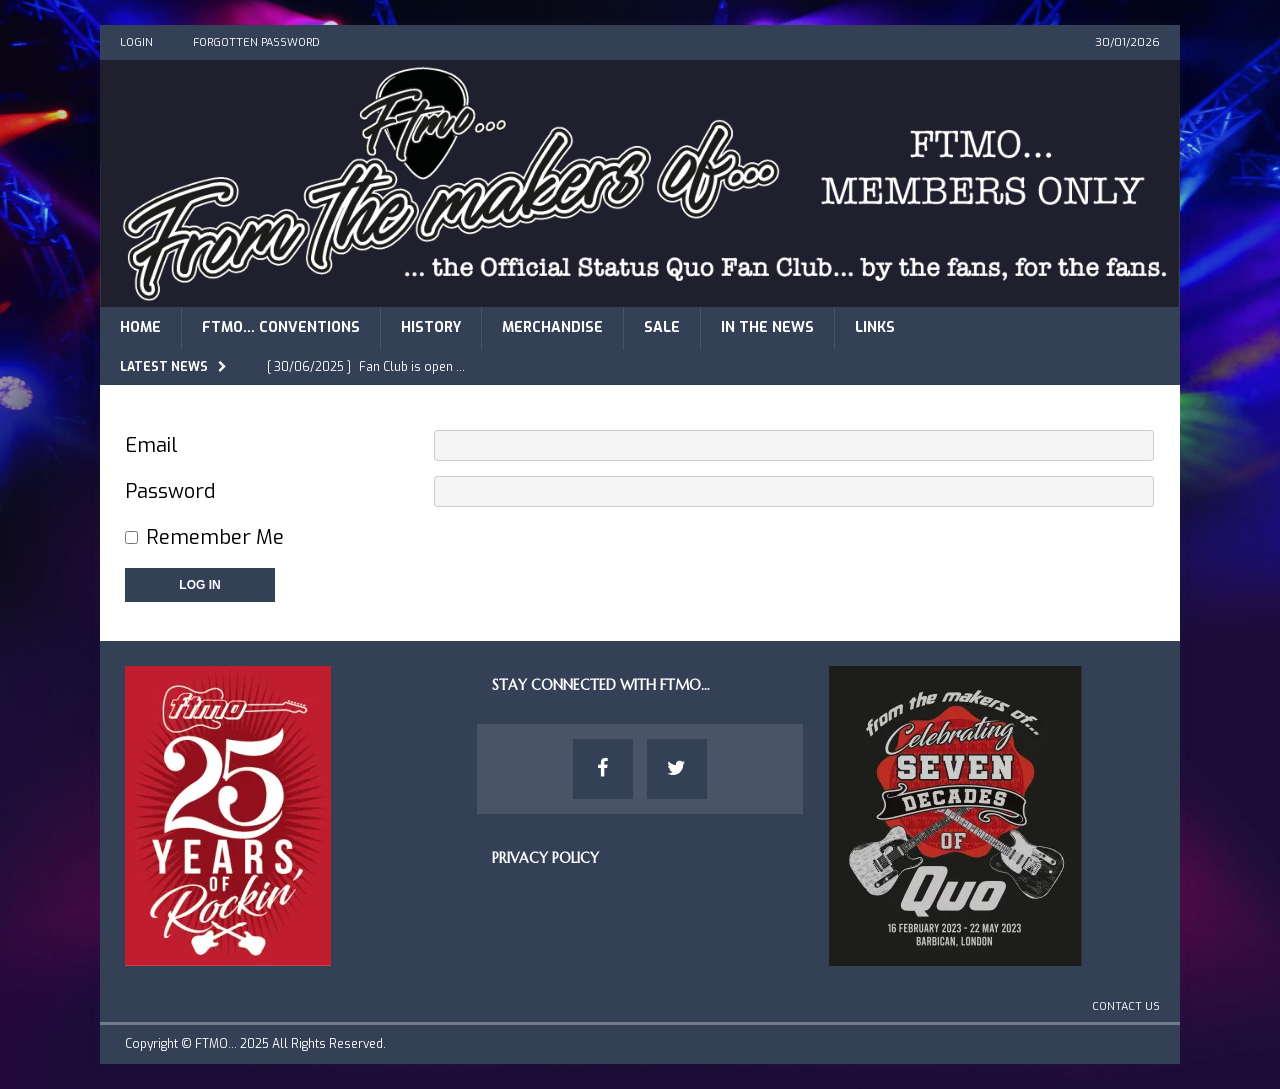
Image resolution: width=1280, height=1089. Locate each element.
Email (151, 445)
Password (170, 491)
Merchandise (552, 327)
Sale (662, 327)
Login (136, 42)
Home (140, 327)
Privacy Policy (545, 858)
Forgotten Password (256, 42)
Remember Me (215, 537)
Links (875, 327)
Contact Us (1126, 1006)
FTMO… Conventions (281, 327)
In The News (767, 327)
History (431, 327)
